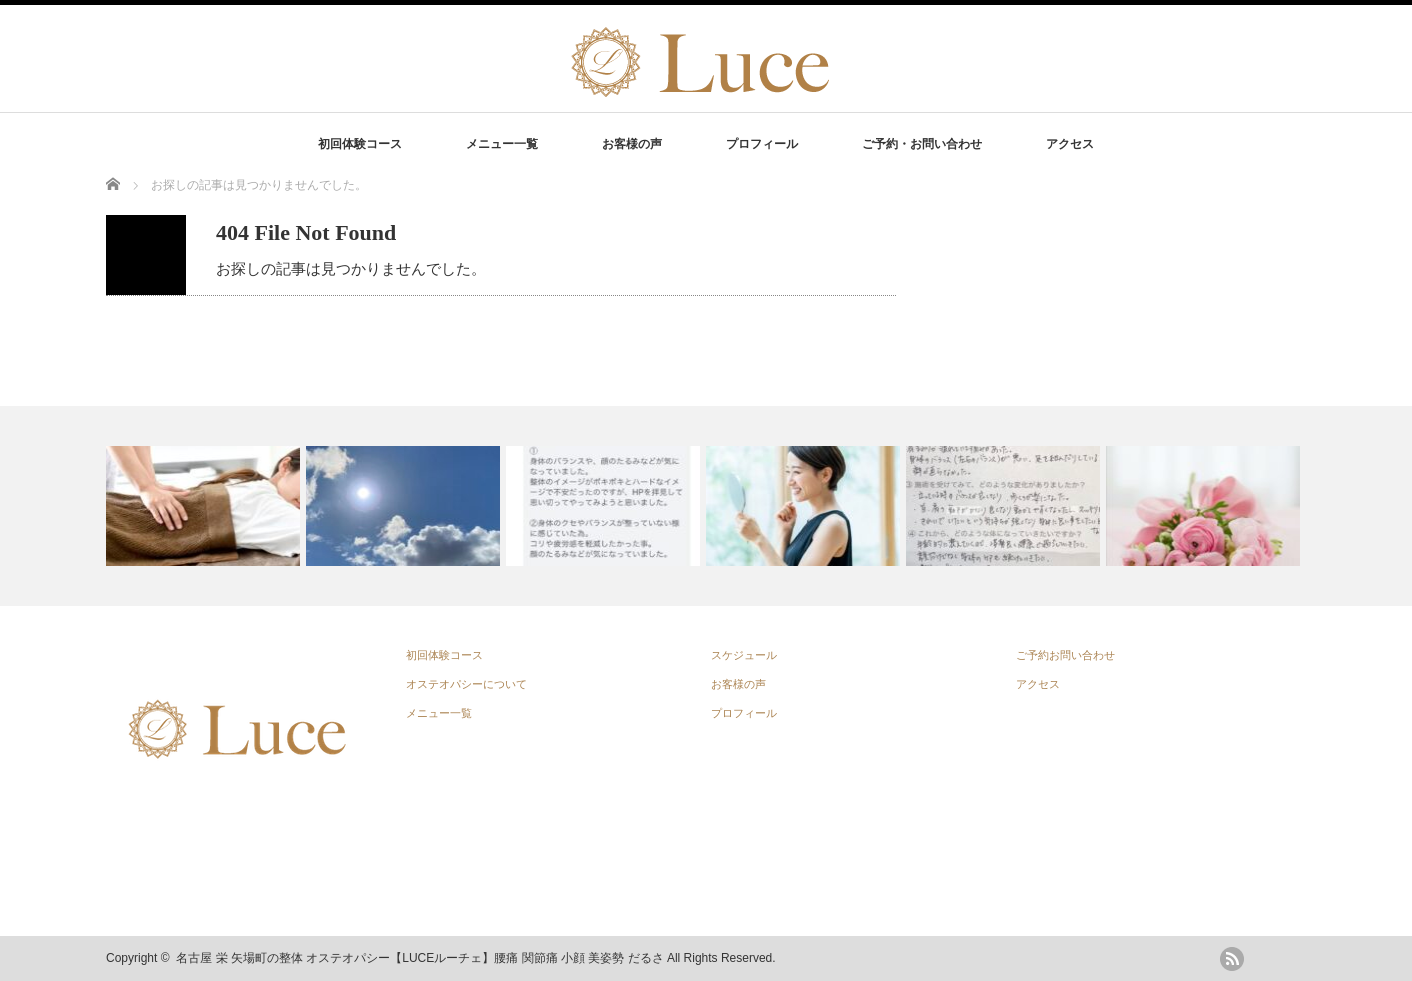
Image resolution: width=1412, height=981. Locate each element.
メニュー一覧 (502, 144)
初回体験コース (360, 144)
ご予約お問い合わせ (1065, 655)
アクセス (1070, 144)
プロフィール (762, 144)
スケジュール (744, 655)
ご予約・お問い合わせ (922, 144)
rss (1232, 959)
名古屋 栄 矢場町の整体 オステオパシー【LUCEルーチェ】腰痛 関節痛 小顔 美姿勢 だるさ (419, 958)
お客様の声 (632, 144)
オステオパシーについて (466, 684)
